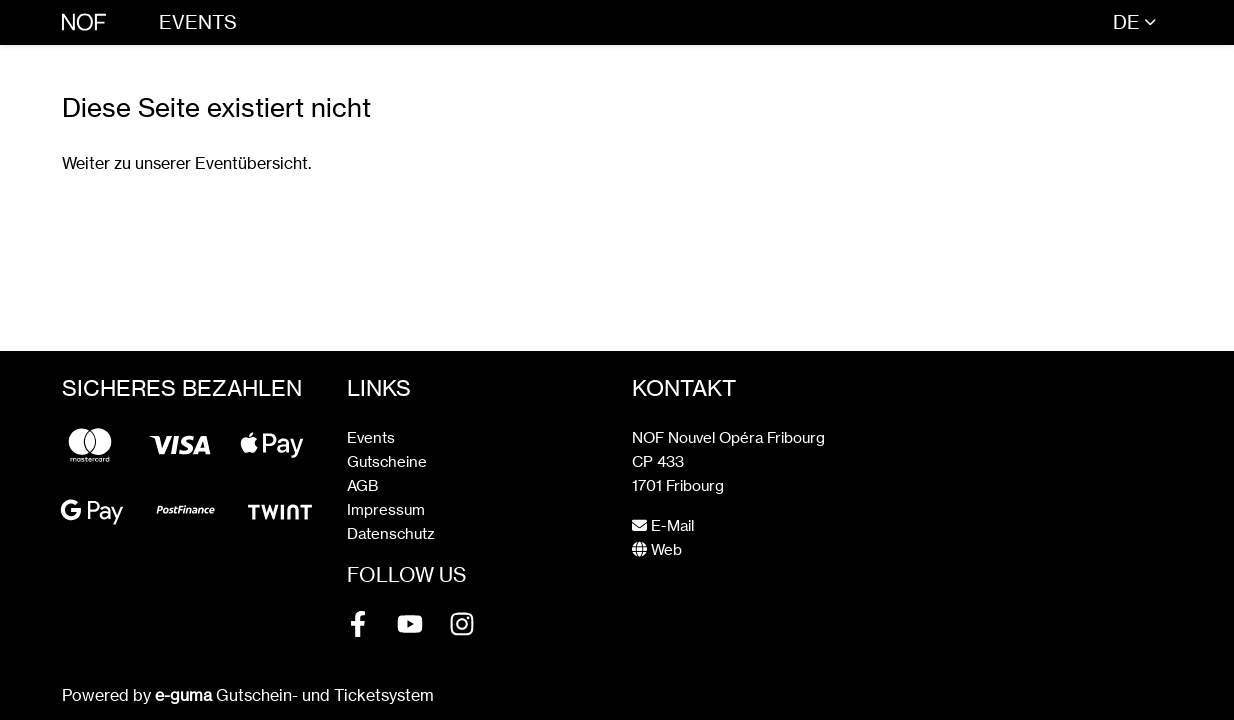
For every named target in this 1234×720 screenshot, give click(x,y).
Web (657, 549)
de (1126, 22)
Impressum (386, 509)
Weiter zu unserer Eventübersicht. (186, 163)
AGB (362, 485)
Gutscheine (387, 461)
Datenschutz (391, 533)
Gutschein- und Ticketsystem (294, 695)
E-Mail (663, 525)
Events (198, 22)
